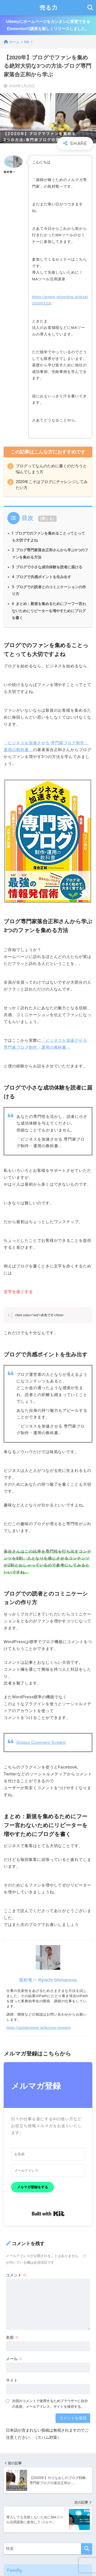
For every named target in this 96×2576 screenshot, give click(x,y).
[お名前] (48, 2154)
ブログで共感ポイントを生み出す (41, 577)
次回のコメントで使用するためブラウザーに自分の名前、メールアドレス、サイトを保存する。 (50, 2403)
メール (14, 2359)
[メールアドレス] (48, 2170)
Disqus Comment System (41, 1742)
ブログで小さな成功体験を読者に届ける (47, 567)
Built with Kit (48, 2213)
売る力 (49, 7)
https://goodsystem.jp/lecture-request (38, 2028)
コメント (16, 2275)
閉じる (47, 519)
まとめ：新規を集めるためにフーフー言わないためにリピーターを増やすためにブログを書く (49, 611)
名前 (12, 2337)
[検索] (86, 2548)
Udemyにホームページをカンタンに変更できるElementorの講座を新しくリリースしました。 (48, 25)
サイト (12, 2380)
